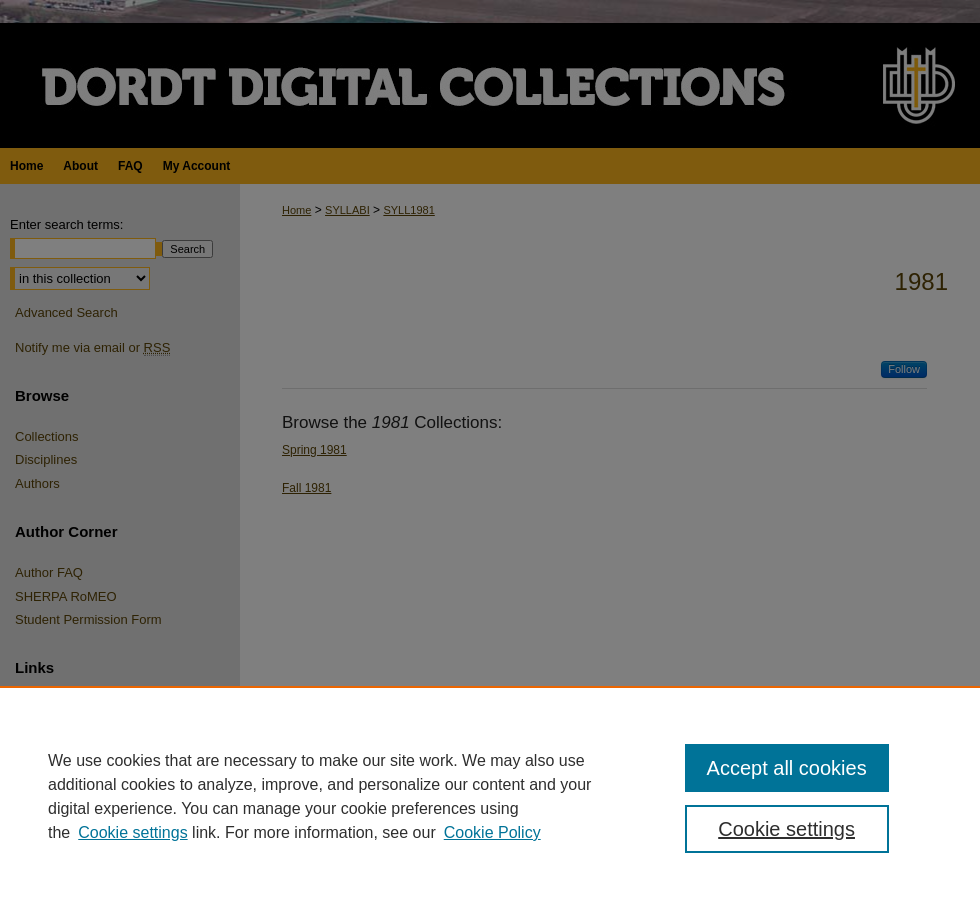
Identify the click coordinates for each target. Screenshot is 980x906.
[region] (490, 796)
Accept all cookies (787, 768)
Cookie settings (132, 832)
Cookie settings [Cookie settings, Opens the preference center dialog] (786, 829)
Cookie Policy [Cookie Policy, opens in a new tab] (492, 832)
